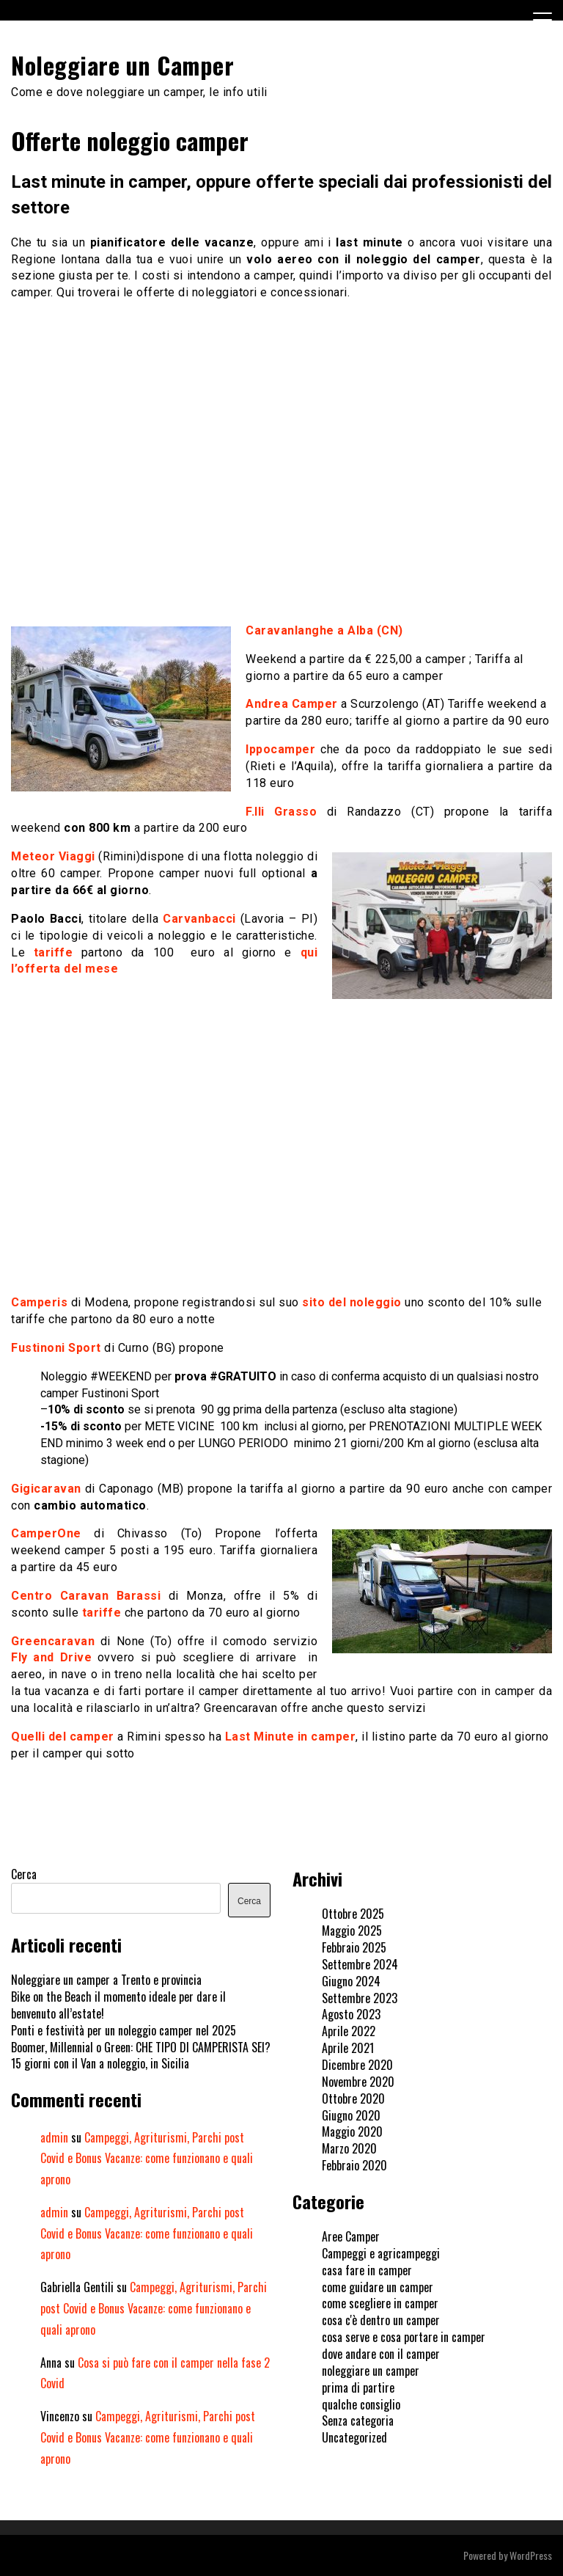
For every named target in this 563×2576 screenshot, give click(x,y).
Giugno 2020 (351, 2115)
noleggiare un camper (370, 2370)
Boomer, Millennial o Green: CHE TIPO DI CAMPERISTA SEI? (141, 2047)
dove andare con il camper (381, 2354)
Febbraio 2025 (354, 1947)
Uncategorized (354, 2437)
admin (54, 2137)
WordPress (530, 2555)
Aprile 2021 (348, 2048)
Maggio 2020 (352, 2131)
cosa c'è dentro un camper (381, 2320)
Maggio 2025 (352, 1930)
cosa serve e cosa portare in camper (403, 2337)
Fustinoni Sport (56, 1348)
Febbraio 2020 (354, 2165)
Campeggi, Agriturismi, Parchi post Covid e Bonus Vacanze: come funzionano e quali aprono (146, 2159)
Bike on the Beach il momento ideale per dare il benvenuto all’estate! (118, 2005)
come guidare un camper (377, 2287)
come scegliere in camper (380, 2303)
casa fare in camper (367, 2270)
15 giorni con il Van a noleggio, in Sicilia (100, 2063)
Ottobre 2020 (353, 2098)
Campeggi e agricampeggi (381, 2253)
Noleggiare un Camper (122, 65)
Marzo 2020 (349, 2148)
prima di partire (358, 2387)
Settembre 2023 (359, 1998)
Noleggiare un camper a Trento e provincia (106, 1979)
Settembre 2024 (360, 1964)
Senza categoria (358, 2420)
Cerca (24, 1874)
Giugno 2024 (351, 1981)
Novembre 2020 (358, 2081)
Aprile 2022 (348, 2031)
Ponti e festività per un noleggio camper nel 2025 (123, 2030)
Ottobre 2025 (353, 1913)
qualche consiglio (361, 2404)
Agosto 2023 (351, 2014)
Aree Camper (351, 2236)
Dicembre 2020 (357, 2065)
